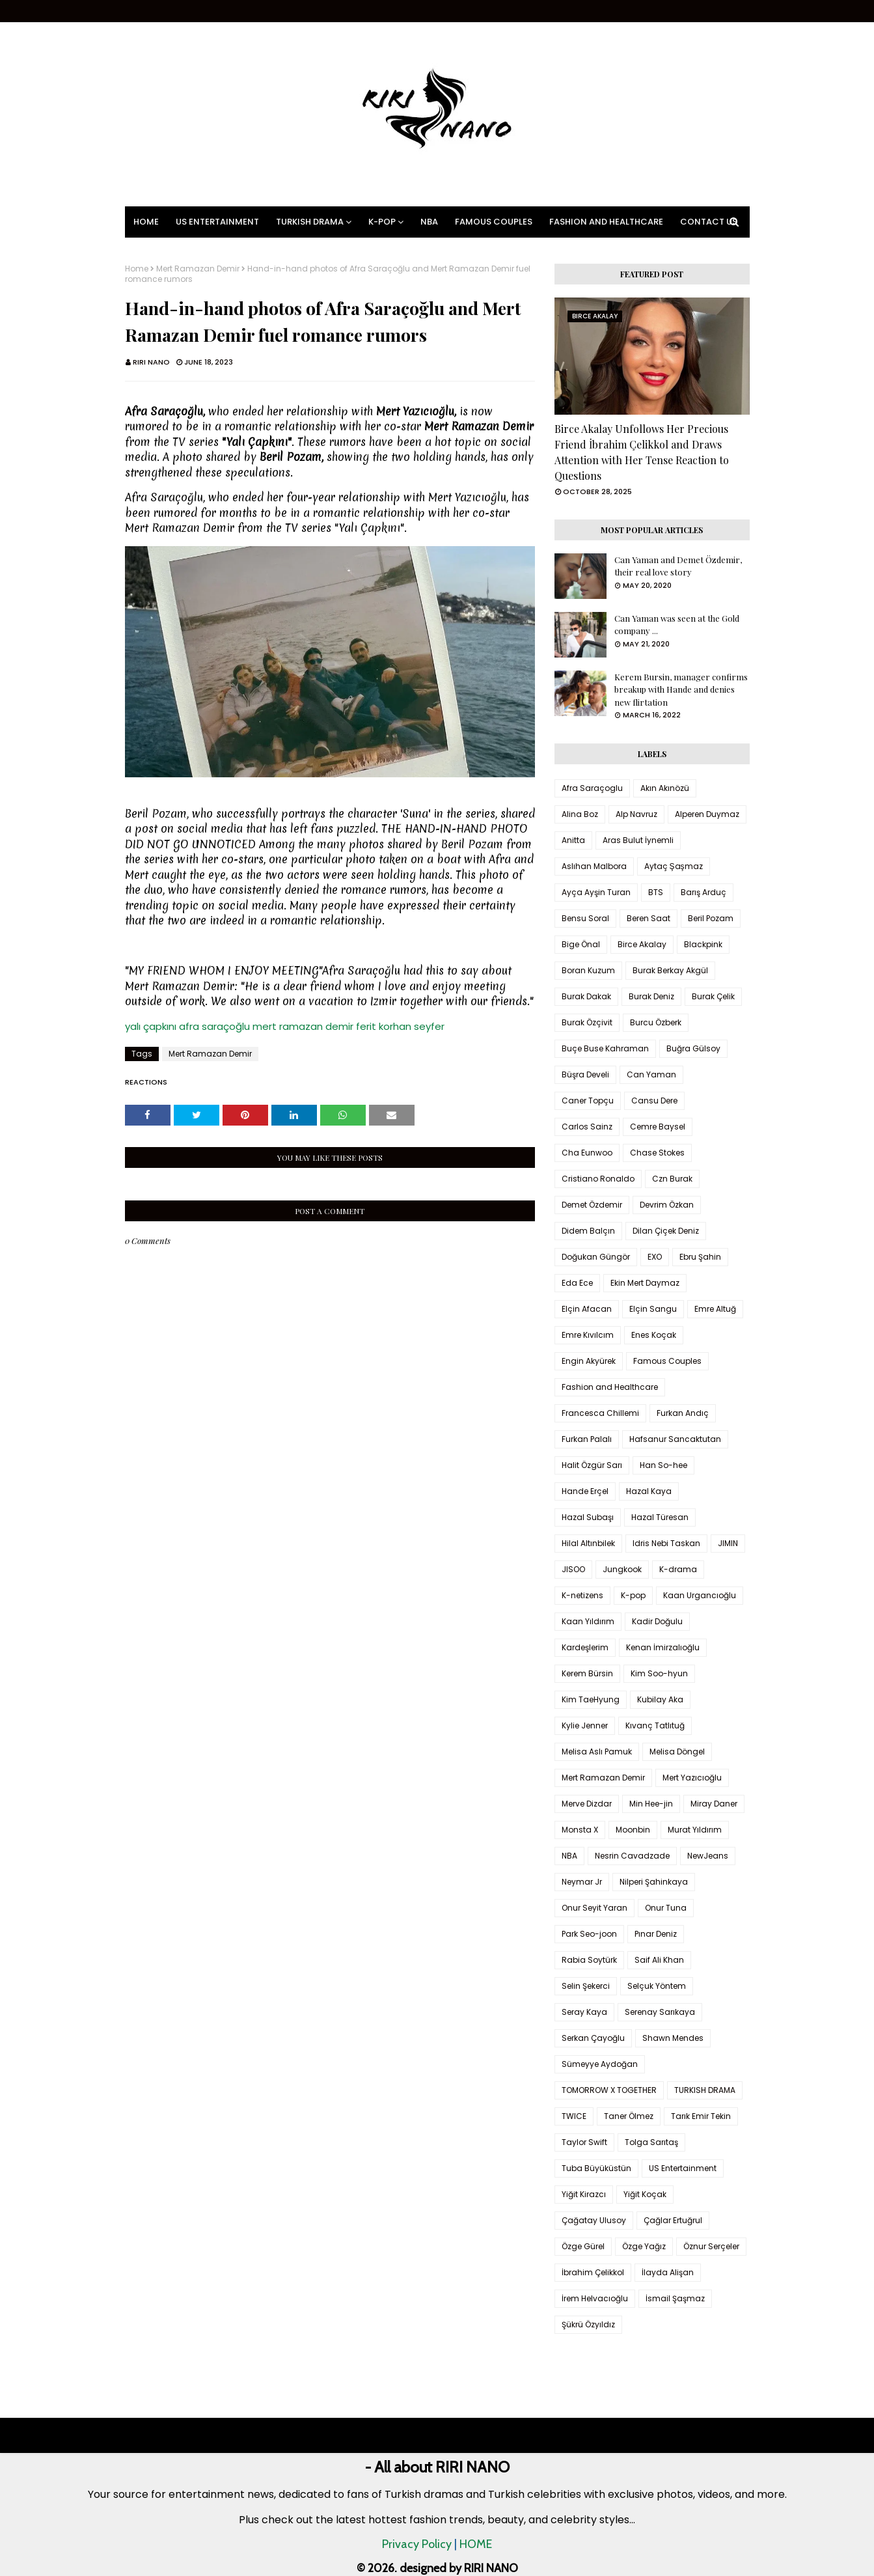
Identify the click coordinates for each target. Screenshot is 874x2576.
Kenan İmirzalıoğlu (663, 1647)
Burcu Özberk (655, 1022)
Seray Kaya (584, 2011)
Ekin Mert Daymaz (644, 1282)
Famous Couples (667, 1360)
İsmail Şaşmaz (675, 2298)
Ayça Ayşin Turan (596, 892)
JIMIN (728, 1543)
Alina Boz (580, 814)
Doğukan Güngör (596, 1256)
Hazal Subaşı (588, 1517)
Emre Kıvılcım (588, 1334)
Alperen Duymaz (707, 814)
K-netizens (582, 1595)
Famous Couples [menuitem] (493, 221)
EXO (655, 1256)
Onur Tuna (666, 1907)
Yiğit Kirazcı (584, 2194)
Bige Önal (581, 944)
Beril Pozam (710, 918)
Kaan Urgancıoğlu (699, 1595)
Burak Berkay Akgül (670, 970)
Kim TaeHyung (591, 1699)
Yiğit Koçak (644, 2194)
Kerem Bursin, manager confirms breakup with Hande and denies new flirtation (681, 689)
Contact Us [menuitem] (708, 221)
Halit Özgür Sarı (592, 1465)
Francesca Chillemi (600, 1413)
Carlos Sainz (587, 1126)
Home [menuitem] (146, 221)
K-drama (678, 1569)
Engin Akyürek (589, 1360)
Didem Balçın (588, 1230)
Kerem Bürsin (587, 1673)
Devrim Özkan (667, 1204)
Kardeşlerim (585, 1647)
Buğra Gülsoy (693, 1048)
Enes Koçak (653, 1334)
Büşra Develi (585, 1074)
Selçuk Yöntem (656, 1985)
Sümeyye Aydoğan (600, 2064)
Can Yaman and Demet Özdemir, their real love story (678, 566)
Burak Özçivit (587, 1022)
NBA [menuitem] (429, 221)
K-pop (633, 1595)
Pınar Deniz (656, 1933)
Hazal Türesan (660, 1517)
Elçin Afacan (587, 1308)
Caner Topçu (588, 1100)
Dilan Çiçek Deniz (666, 1230)
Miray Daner (713, 1803)
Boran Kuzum (588, 970)
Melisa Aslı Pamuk (597, 1751)
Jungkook (622, 1569)
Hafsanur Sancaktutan (675, 1439)
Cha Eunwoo (587, 1152)
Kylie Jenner (585, 1725)
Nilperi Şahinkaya (654, 1881)
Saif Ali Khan (659, 1959)
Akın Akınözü (664, 788)
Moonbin (633, 1829)
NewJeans (707, 1855)
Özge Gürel (583, 2246)
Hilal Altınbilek (588, 1543)
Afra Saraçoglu (592, 788)
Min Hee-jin (651, 1803)
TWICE (574, 2116)
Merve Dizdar (587, 1803)
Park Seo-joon (589, 1933)
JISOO (573, 1569)
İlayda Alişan (668, 2272)
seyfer (429, 1026)
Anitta (573, 840)
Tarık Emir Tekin (701, 2116)
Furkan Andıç (683, 1413)
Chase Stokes (657, 1152)
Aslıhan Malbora (594, 866)
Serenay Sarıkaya (660, 2011)
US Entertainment (683, 2168)
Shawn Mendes (672, 2037)
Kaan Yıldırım (588, 1621)
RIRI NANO (151, 362)
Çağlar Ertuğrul (673, 2220)
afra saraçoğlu (214, 1026)
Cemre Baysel (657, 1126)
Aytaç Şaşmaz (673, 866)
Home (136, 269)
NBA (569, 1855)
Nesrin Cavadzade (632, 1855)
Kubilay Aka (660, 1699)
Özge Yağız (644, 2246)
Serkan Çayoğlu (593, 2037)
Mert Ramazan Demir (197, 269)
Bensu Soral (585, 918)
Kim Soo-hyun (659, 1673)
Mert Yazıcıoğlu (692, 1777)
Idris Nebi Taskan (666, 1543)
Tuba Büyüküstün (596, 2168)
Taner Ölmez (628, 2116)
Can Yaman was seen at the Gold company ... (676, 625)
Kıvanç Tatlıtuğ (655, 1725)
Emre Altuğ (715, 1308)
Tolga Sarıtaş (651, 2142)
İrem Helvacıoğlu (595, 2298)
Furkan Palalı (587, 1439)
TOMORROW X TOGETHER (609, 2090)
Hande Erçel (585, 1491)
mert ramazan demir (303, 1026)
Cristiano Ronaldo (598, 1178)
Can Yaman (651, 1074)
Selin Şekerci (586, 1985)
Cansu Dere (654, 1100)
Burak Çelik (713, 996)
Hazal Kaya (649, 1491)
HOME (475, 2544)
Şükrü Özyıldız (588, 2324)
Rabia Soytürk (589, 1959)
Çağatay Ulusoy (594, 2220)
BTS (655, 892)
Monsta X (580, 1829)
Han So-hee (663, 1465)
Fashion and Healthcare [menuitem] (606, 221)
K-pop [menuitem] (382, 221)
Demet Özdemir (592, 1204)
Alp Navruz (636, 814)
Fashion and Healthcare (610, 1386)
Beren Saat (648, 918)
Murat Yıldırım (695, 1829)
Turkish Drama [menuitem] (310, 221)
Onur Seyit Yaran (594, 1907)
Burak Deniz (651, 996)
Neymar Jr (582, 1881)
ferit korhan (383, 1026)
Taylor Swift (584, 2142)
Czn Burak (672, 1178)
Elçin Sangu (653, 1308)
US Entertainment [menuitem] (217, 221)
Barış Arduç (703, 892)
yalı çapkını (150, 1026)
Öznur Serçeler (711, 2246)
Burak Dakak (586, 996)
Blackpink (703, 944)
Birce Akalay (642, 944)
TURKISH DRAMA (704, 2090)
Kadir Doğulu (657, 1621)
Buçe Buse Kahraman (605, 1048)
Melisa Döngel (677, 1751)
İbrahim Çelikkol (593, 2272)
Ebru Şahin (700, 1256)
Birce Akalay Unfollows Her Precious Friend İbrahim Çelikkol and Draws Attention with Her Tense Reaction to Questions (641, 452)
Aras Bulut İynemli (638, 840)
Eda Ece (577, 1282)
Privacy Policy (417, 2544)
